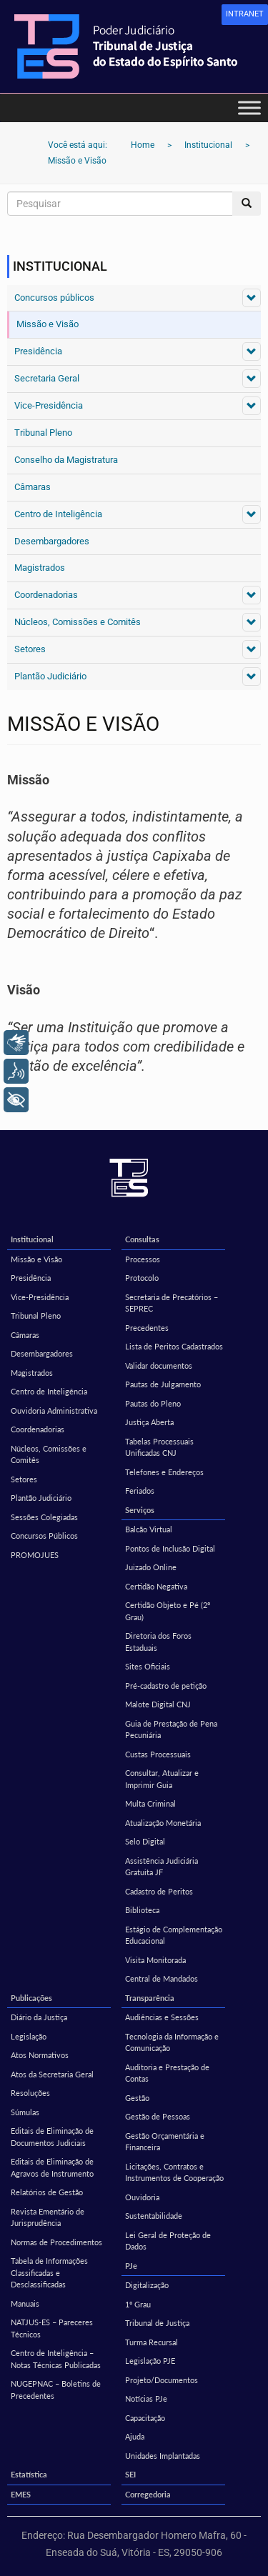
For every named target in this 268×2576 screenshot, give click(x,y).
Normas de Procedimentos (56, 2242)
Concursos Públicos (44, 1535)
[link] (245, 14)
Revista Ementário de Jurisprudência (47, 2217)
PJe (131, 2265)
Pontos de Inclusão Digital (170, 1548)
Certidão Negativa (156, 1586)
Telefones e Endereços (164, 1472)
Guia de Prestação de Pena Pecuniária (171, 1729)
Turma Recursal (151, 2342)
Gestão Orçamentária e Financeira (164, 2141)
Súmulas (25, 2112)
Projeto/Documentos (161, 2380)
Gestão (137, 2097)
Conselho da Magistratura (66, 459)
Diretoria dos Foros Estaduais (158, 1641)
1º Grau (138, 2304)
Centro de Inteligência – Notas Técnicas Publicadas (56, 2359)
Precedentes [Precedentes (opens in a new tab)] (147, 1327)
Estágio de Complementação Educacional (173, 1935)
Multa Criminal (150, 1803)
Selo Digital (145, 1841)
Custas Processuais (158, 1754)
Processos (142, 1259)
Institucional (32, 1239)
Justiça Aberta (149, 1422)
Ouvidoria (142, 2197)
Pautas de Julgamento (163, 1384)
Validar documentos (158, 1365)
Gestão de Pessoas (157, 2116)
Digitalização (147, 2285)
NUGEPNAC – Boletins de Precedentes (56, 2389)
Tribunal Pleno (43, 432)
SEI (130, 2474)
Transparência (149, 1997)
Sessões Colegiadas (44, 1517)
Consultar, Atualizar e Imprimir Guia (162, 1778)
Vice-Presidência (48, 405)
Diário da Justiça (39, 2017)
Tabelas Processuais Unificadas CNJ (159, 1447)
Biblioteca (142, 1909)
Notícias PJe (146, 2398)
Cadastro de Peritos (159, 1891)
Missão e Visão (47, 324)
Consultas (142, 1239)
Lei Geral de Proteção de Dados (168, 2241)
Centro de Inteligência (58, 514)
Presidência (38, 351)
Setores (30, 649)
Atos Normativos (40, 2055)
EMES (21, 2494)
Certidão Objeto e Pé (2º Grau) (167, 1611)
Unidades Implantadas (162, 2455)
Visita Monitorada (155, 1960)
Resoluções (30, 2092)
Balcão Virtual (148, 1529)
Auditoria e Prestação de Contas (167, 2073)
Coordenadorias (46, 594)
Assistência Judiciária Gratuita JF (161, 1866)
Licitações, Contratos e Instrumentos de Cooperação (174, 2172)
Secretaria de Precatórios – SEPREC (171, 1303)
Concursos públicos (54, 297)
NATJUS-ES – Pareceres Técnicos (52, 2328)
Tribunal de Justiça (157, 2322)
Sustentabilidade (153, 2215)
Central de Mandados (161, 1978)
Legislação (28, 2036)
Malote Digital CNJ (158, 1704)
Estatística (29, 2474)
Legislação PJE (150, 2360)
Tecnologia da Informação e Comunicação (172, 2042)
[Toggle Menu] (249, 107)
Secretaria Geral (46, 378)
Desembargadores (51, 541)
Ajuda (134, 2436)
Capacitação (145, 2417)
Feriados (139, 1490)
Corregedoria (148, 2494)
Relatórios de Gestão (47, 2192)
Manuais (25, 2303)
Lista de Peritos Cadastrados (174, 1346)
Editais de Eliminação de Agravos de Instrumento (52, 2167)
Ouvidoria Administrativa (54, 1410)
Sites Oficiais (147, 1666)
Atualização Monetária (163, 1822)
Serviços (139, 1509)
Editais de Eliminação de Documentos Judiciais (52, 2136)
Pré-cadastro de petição (166, 1685)
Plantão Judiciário (50, 676)
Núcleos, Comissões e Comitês (77, 621)
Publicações (31, 1997)
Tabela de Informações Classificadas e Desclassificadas (49, 2272)
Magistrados (39, 567)
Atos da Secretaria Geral (52, 2074)
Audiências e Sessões (162, 2017)
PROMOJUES (35, 1554)
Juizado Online (151, 1567)
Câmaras (32, 486)
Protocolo (142, 1277)
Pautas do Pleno (153, 1403)
